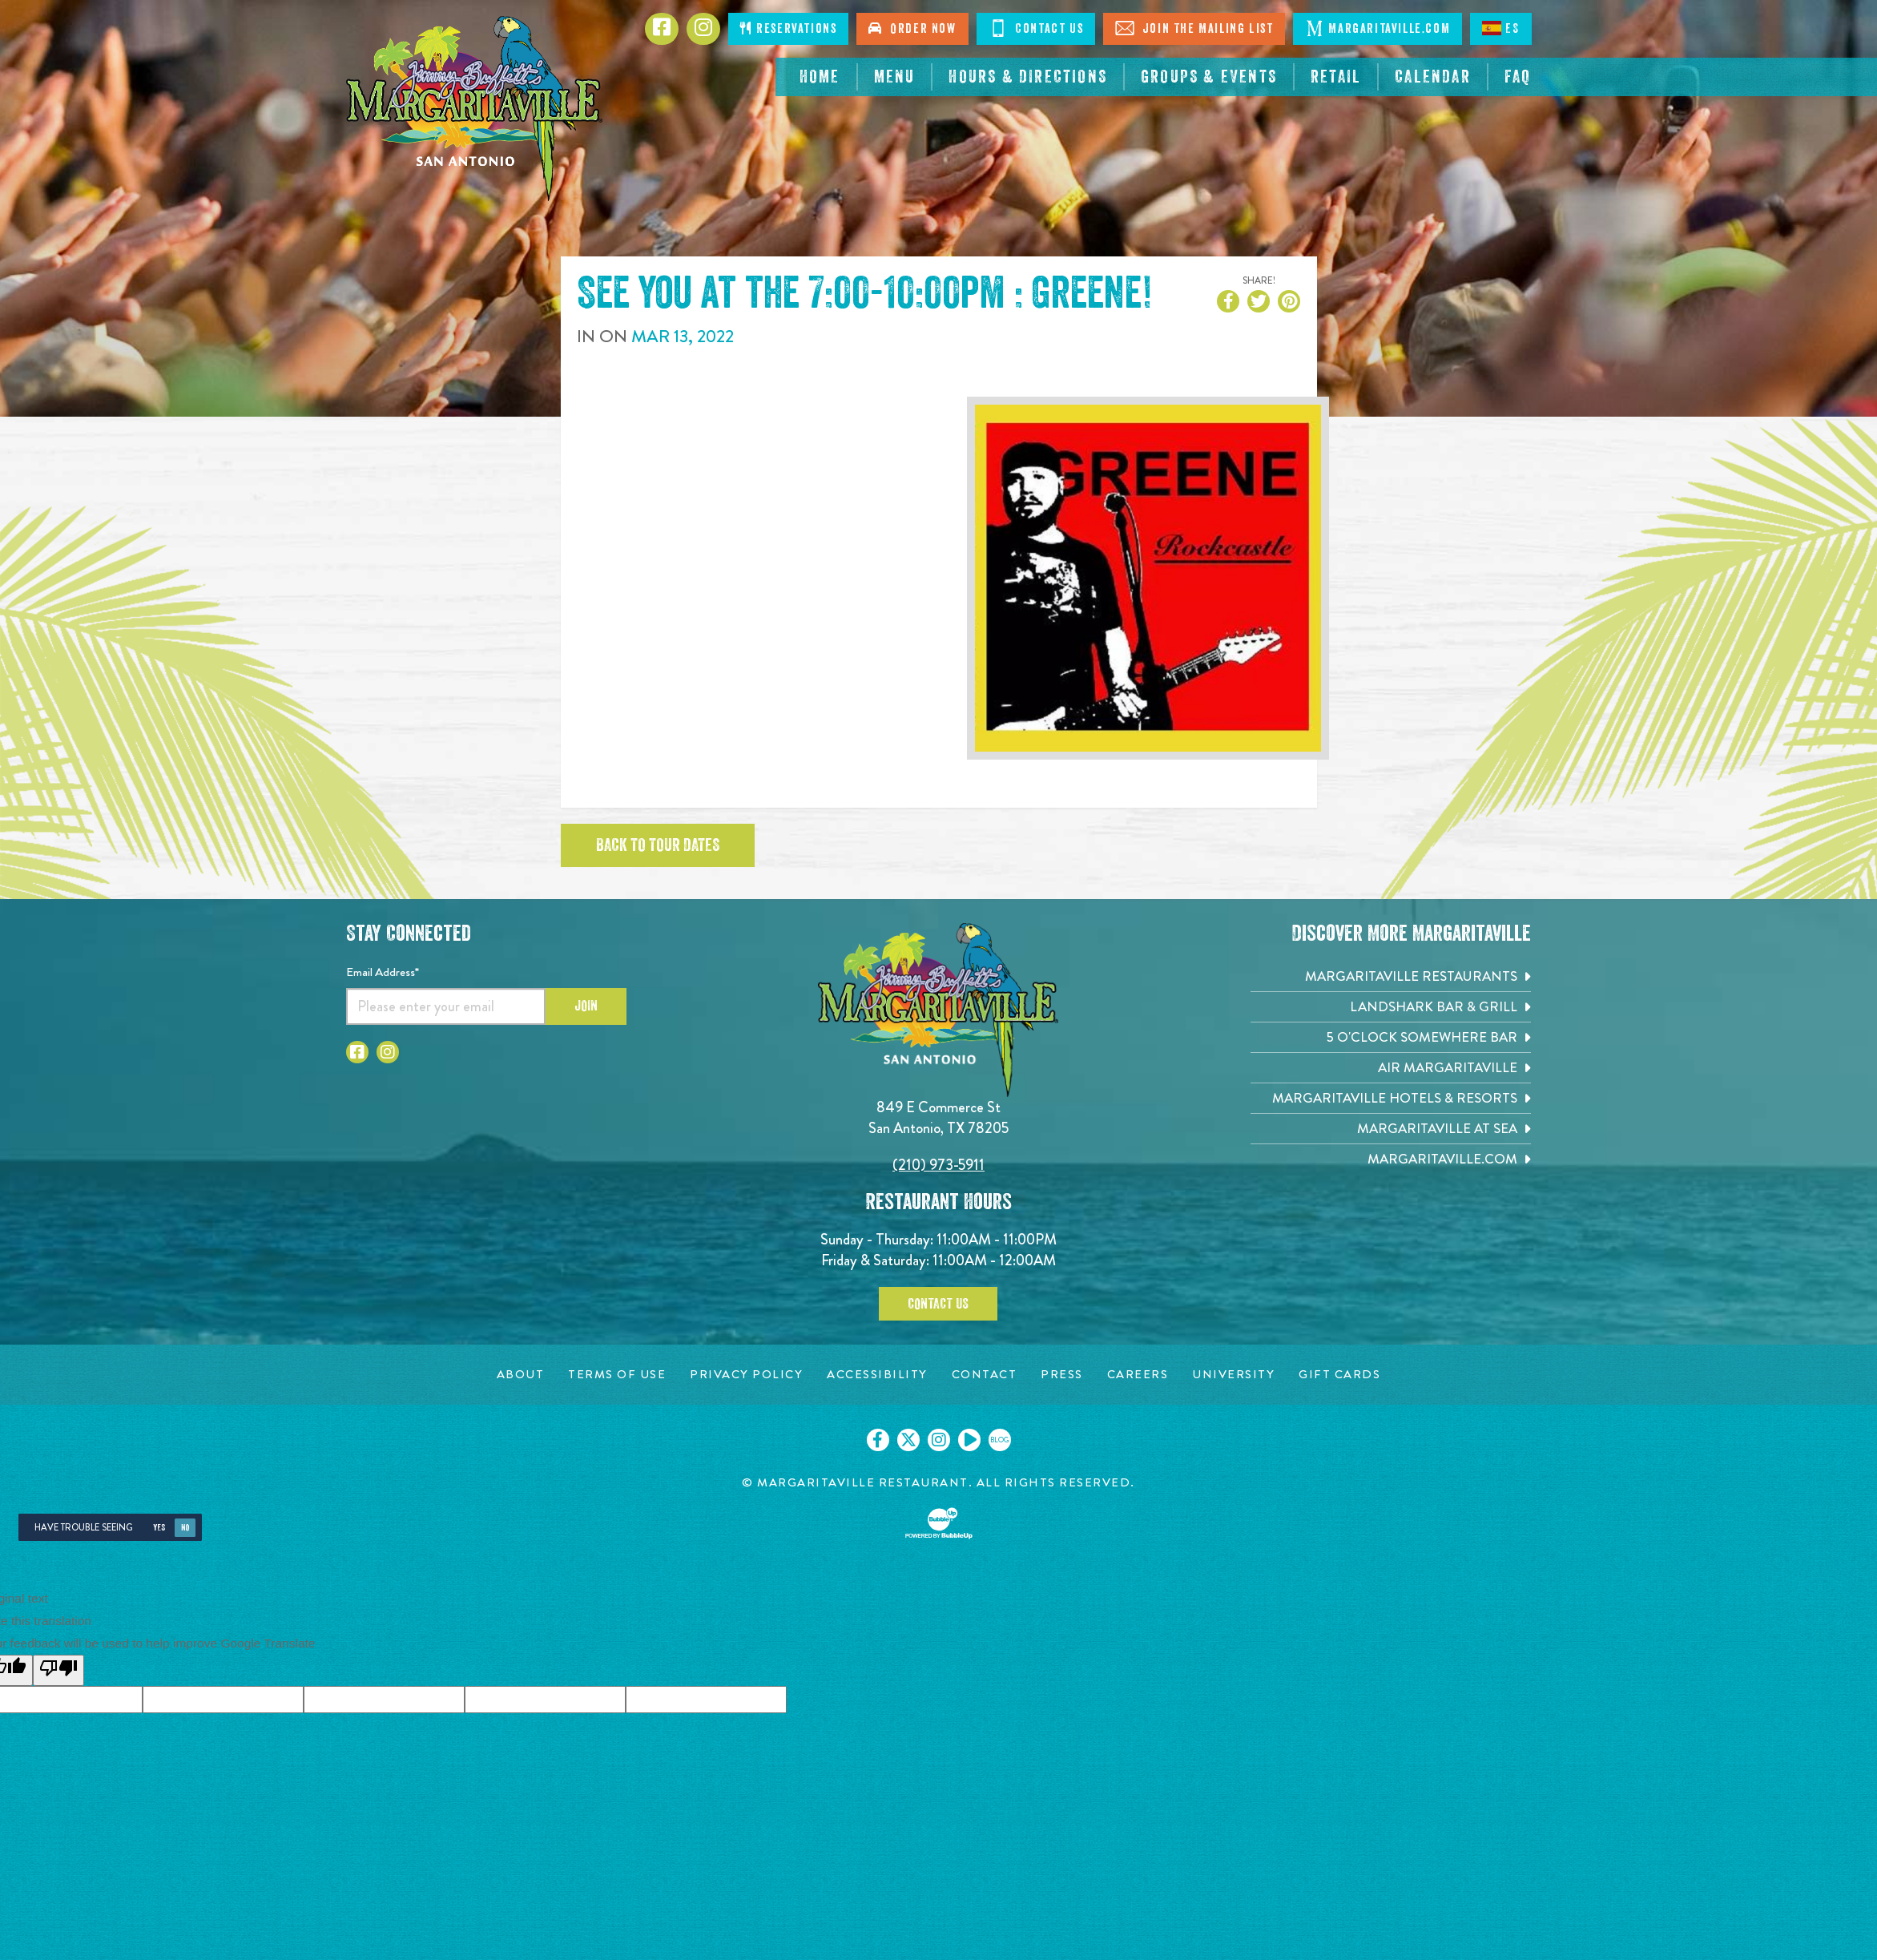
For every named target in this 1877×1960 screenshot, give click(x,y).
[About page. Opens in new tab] (521, 1375)
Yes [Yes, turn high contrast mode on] (159, 1527)
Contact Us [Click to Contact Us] (1036, 28)
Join (586, 1005)
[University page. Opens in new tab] (1233, 1375)
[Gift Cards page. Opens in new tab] (1339, 1375)
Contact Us (938, 1304)
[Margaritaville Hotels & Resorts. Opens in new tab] (1391, 1098)
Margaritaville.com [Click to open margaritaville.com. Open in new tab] (1377, 28)
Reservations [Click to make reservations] (788, 28)
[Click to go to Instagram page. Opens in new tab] (703, 29)
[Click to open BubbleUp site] (939, 1523)
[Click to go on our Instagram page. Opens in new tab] (939, 1440)
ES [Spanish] (1500, 28)
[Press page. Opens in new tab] (1062, 1375)
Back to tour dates (657, 845)
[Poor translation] (58, 1670)
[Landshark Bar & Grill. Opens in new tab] (1391, 1007)
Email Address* (382, 972)
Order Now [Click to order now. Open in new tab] (912, 28)
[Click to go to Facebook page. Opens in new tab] (662, 29)
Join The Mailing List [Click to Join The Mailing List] (1194, 28)
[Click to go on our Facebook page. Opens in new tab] (878, 1440)
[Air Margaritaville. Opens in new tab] (1391, 1068)
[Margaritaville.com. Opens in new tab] (1391, 1159)
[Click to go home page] (474, 108)
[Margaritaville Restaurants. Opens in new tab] (1391, 976)
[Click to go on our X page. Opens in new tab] (908, 1440)
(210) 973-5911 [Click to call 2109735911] (938, 1165)
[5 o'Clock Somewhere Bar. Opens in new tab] (1391, 1037)
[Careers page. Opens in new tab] (1138, 1375)
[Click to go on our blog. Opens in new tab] (1000, 1440)
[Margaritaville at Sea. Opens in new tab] (1391, 1128)
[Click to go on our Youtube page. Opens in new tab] (969, 1440)
